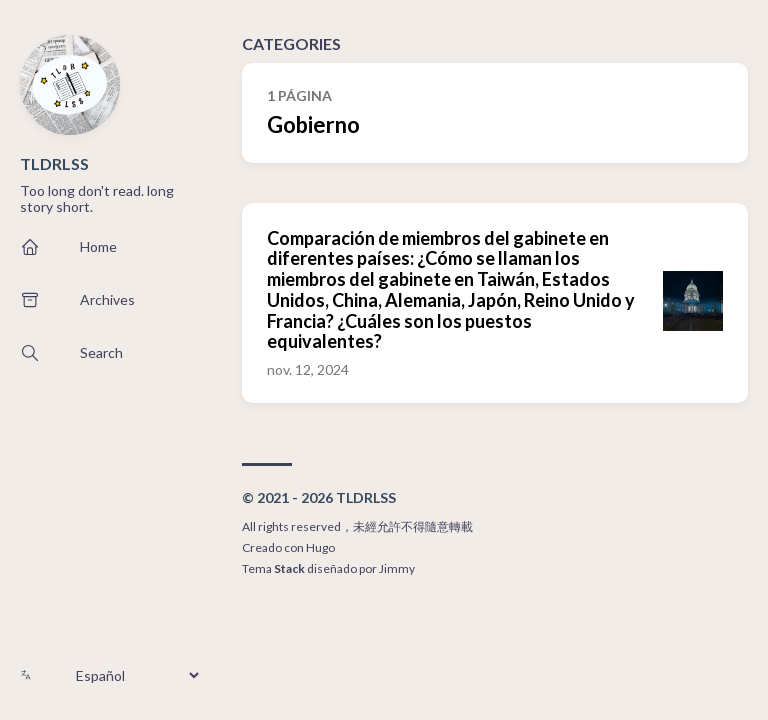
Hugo (320, 547)
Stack (289, 568)
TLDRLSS (54, 163)
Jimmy (397, 568)
